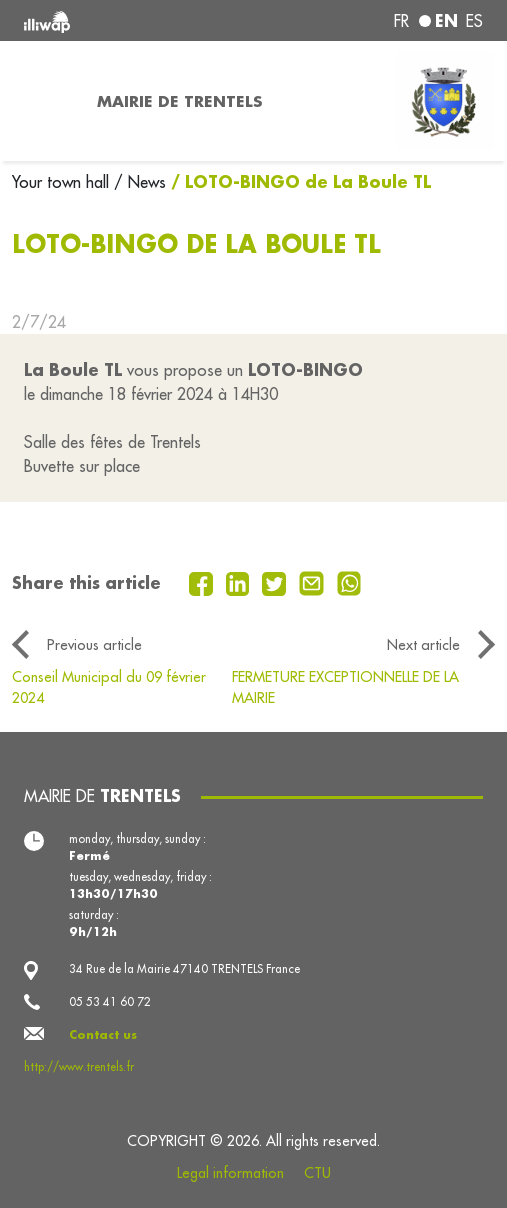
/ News (140, 182)
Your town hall (63, 182)
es (474, 21)
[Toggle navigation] (42, 101)
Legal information (230, 1173)
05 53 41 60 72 (110, 1002)
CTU (317, 1173)
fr (401, 21)
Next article (423, 644)
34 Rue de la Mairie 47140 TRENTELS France (184, 969)
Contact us (103, 1034)
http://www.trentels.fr (79, 1067)
